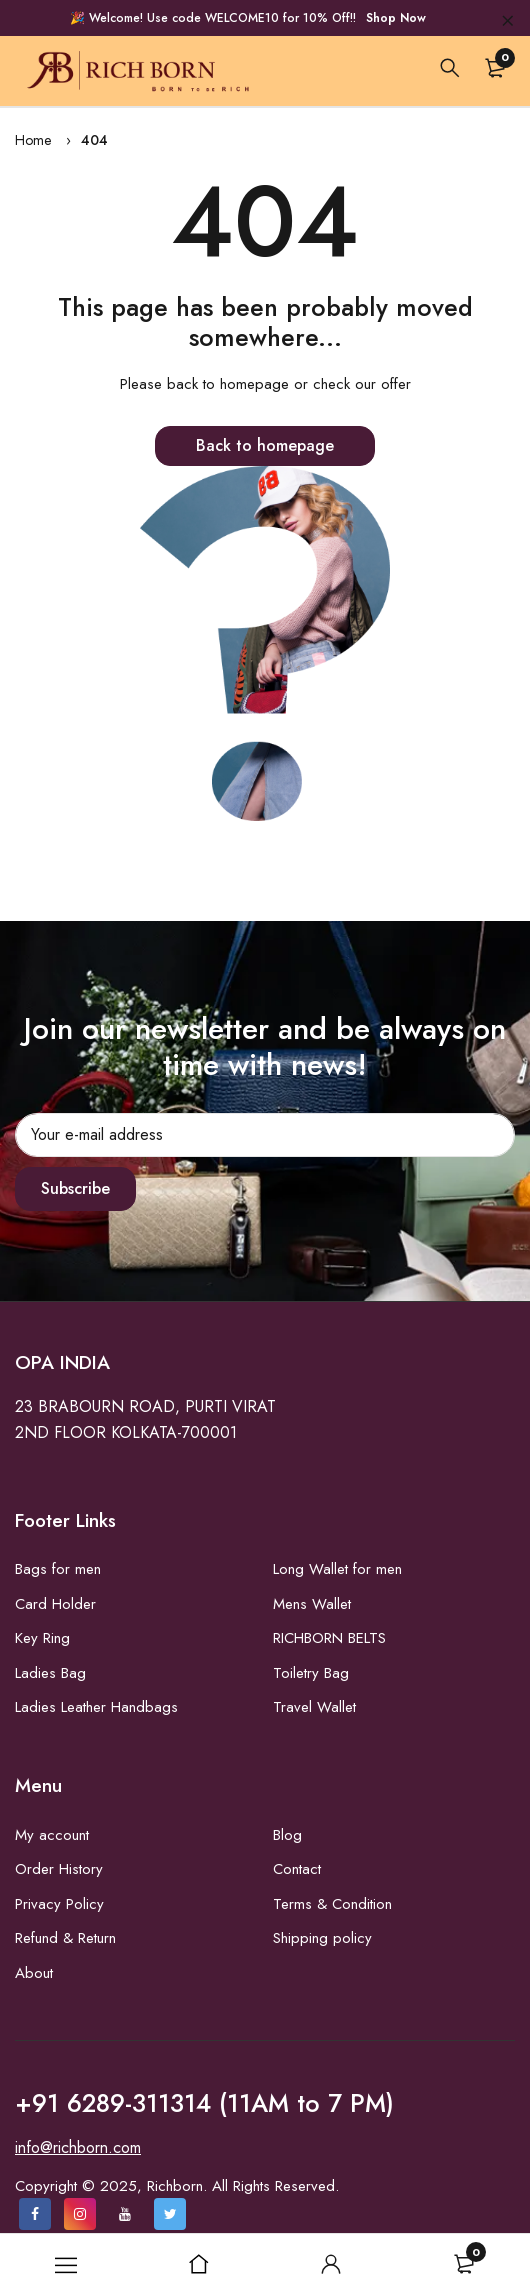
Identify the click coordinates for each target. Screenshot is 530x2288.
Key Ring (42, 1638)
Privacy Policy (59, 1904)
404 (94, 140)
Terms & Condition (332, 1904)
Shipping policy (322, 1938)
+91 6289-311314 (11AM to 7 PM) (204, 2103)
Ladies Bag (50, 1673)
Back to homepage (265, 445)
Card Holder (55, 1604)
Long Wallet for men (337, 1569)
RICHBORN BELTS (329, 1638)
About (34, 1973)
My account (52, 1835)
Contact (297, 1869)
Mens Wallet (312, 1604)
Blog (287, 1835)
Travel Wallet (314, 1707)
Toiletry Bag (311, 1673)
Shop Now (396, 18)
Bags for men (58, 1569)
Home (33, 140)
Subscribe (75, 1188)
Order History (59, 1869)
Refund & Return (65, 1938)
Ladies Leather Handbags (96, 1707)
